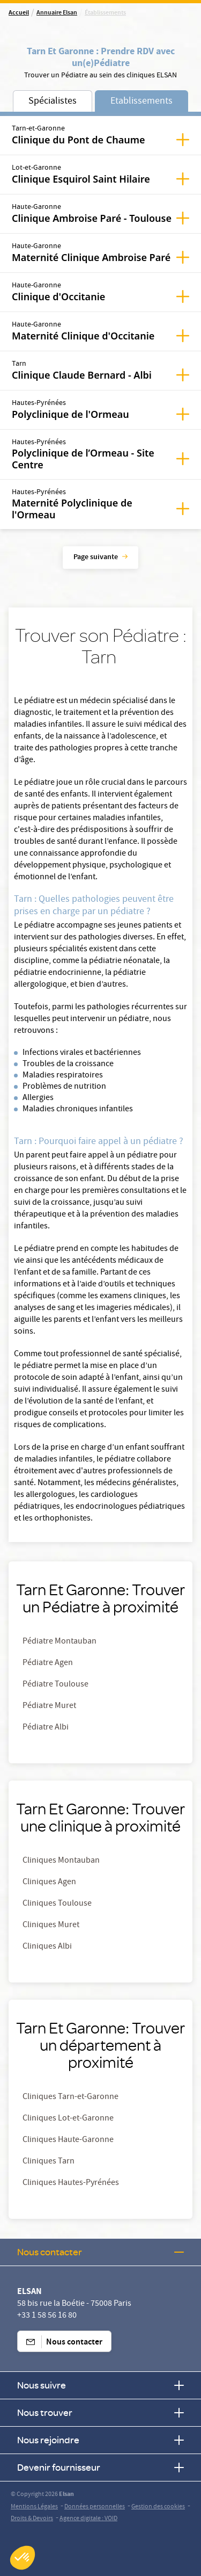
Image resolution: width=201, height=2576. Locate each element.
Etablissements (141, 102)
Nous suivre (100, 2385)
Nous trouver (100, 2412)
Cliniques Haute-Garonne (68, 2140)
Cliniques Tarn (49, 2161)
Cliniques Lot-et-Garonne (68, 2118)
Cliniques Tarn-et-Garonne (70, 2097)
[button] (22, 2558)
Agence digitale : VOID (88, 2519)
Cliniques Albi (47, 1947)
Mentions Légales (34, 2507)
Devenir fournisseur (100, 2467)
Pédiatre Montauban (59, 1642)
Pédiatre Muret (49, 1706)
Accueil (19, 13)
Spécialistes (52, 102)
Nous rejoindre (100, 2440)
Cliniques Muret (51, 1925)
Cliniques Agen (49, 1882)
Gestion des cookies (158, 2507)
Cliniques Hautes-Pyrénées (71, 2183)
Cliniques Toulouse (57, 1904)
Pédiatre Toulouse (55, 1684)
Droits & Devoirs (32, 2519)
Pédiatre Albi (46, 1727)
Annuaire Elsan (56, 13)
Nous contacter (100, 2252)
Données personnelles (94, 2507)
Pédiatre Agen (48, 1663)
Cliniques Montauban (61, 1861)
